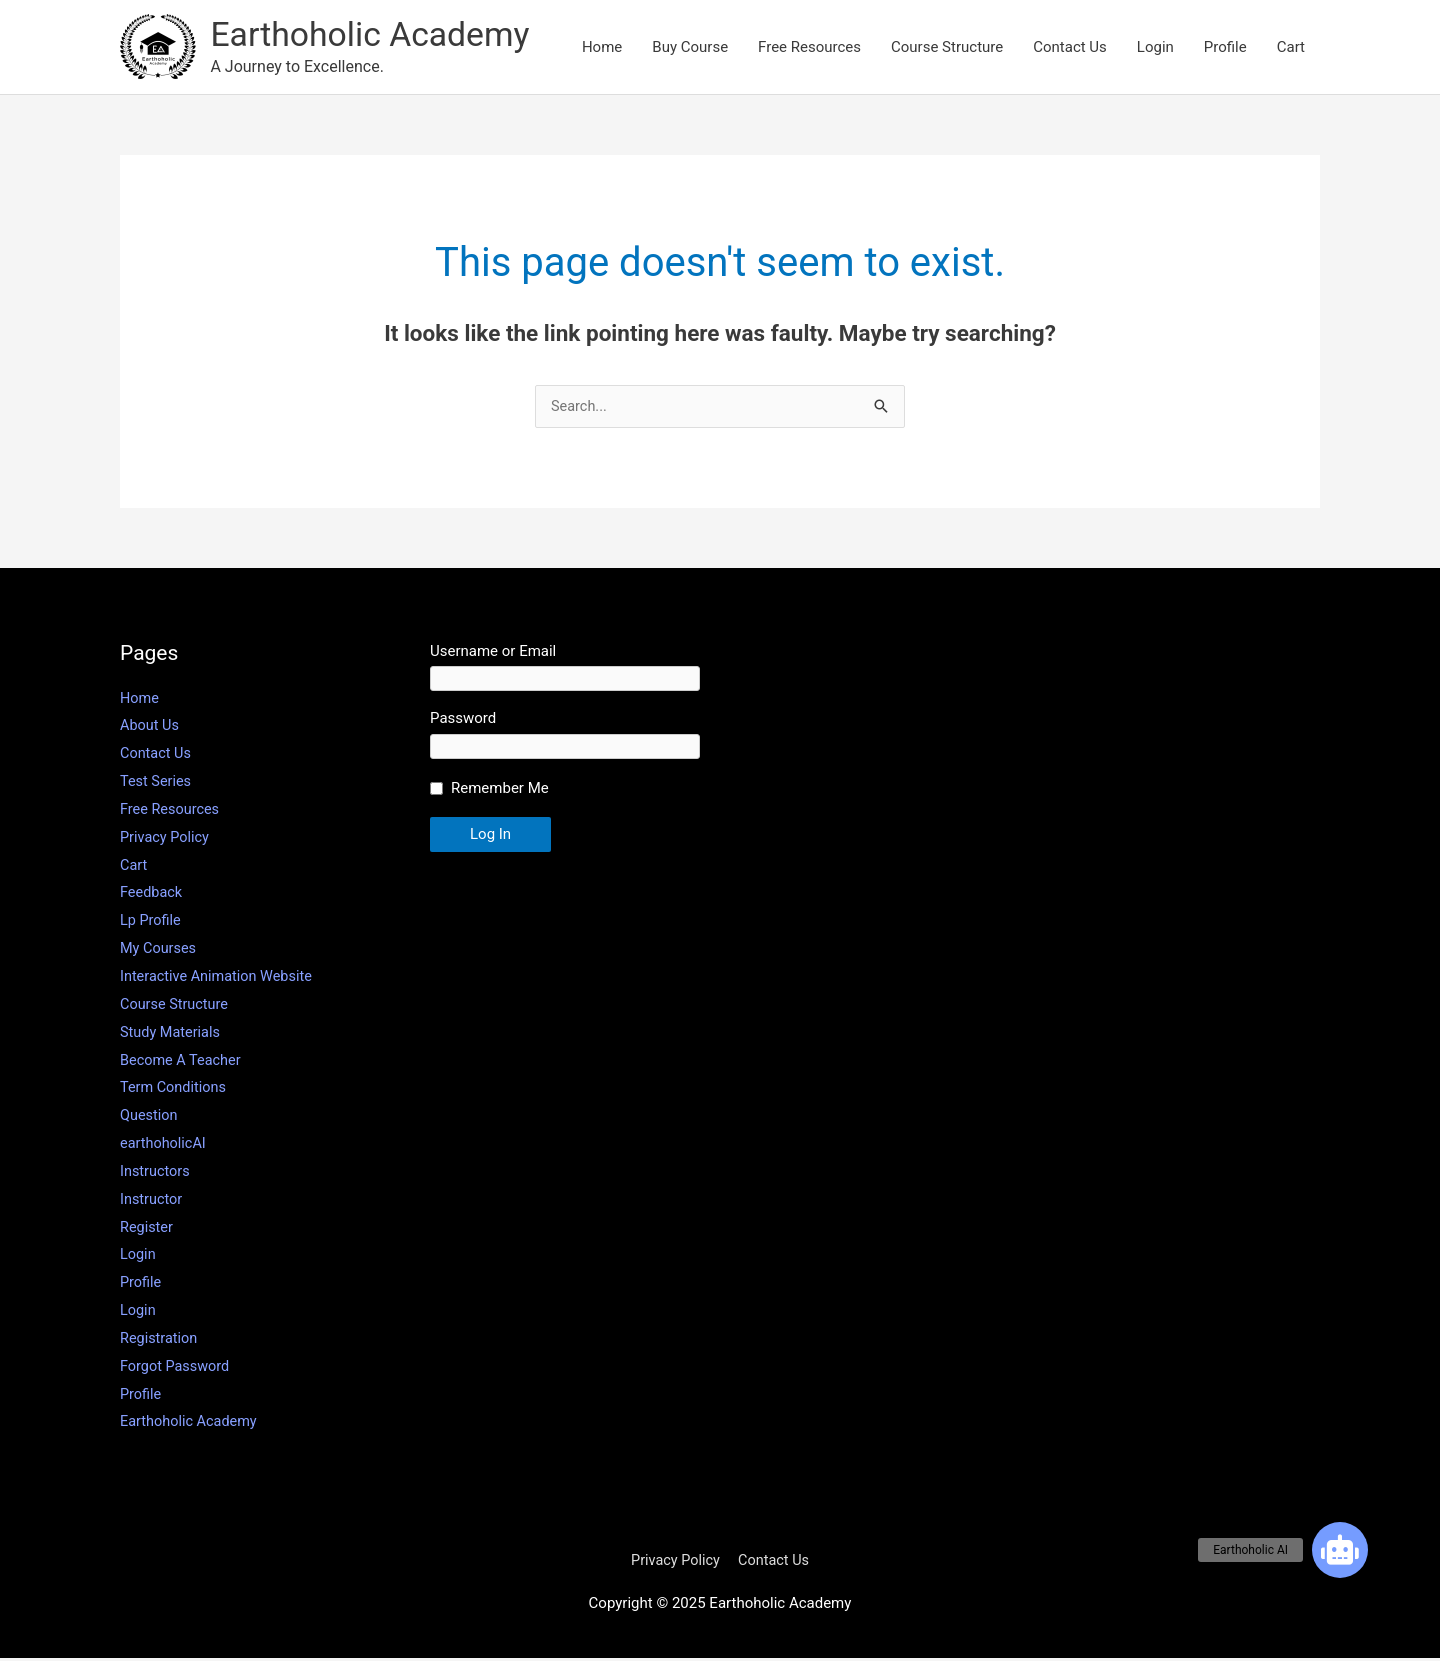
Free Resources (809, 48)
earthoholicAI (164, 1146)
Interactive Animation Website (219, 979)
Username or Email (493, 654)
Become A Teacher (182, 1063)
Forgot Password (177, 1369)
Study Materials (172, 1035)
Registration (160, 1341)
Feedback (152, 896)
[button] (1340, 1550)
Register (147, 1230)
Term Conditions (175, 1090)
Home (602, 48)
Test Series (157, 784)
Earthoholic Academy (376, 35)
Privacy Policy (166, 840)
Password (463, 722)
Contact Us (1070, 48)
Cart (1291, 48)
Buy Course (690, 48)
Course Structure (947, 48)
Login (1155, 48)
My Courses (159, 951)
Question (150, 1118)
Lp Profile (151, 923)
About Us (150, 729)
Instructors (156, 1174)
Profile (1225, 48)
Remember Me (500, 792)
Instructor (152, 1202)
